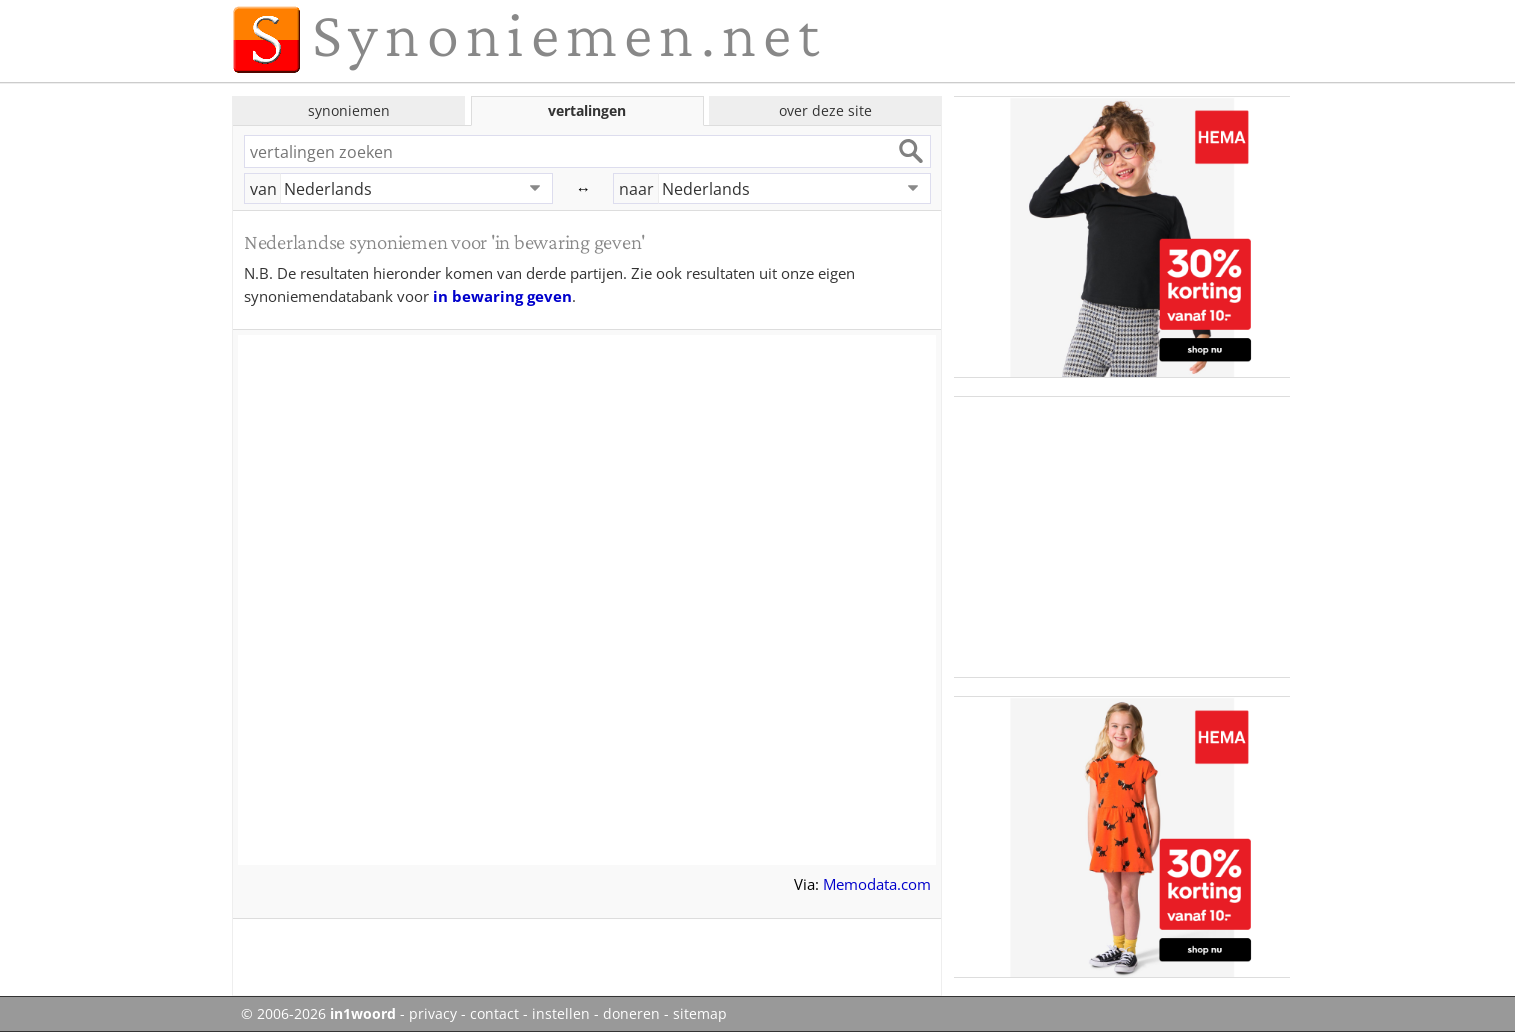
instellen (561, 1014)
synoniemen (349, 110)
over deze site (825, 110)
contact (494, 1014)
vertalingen (587, 110)
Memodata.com (877, 884)
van (263, 189)
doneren (631, 1014)
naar (636, 189)
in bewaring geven (502, 296)
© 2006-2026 (318, 1014)
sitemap (700, 1014)
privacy (433, 1014)
